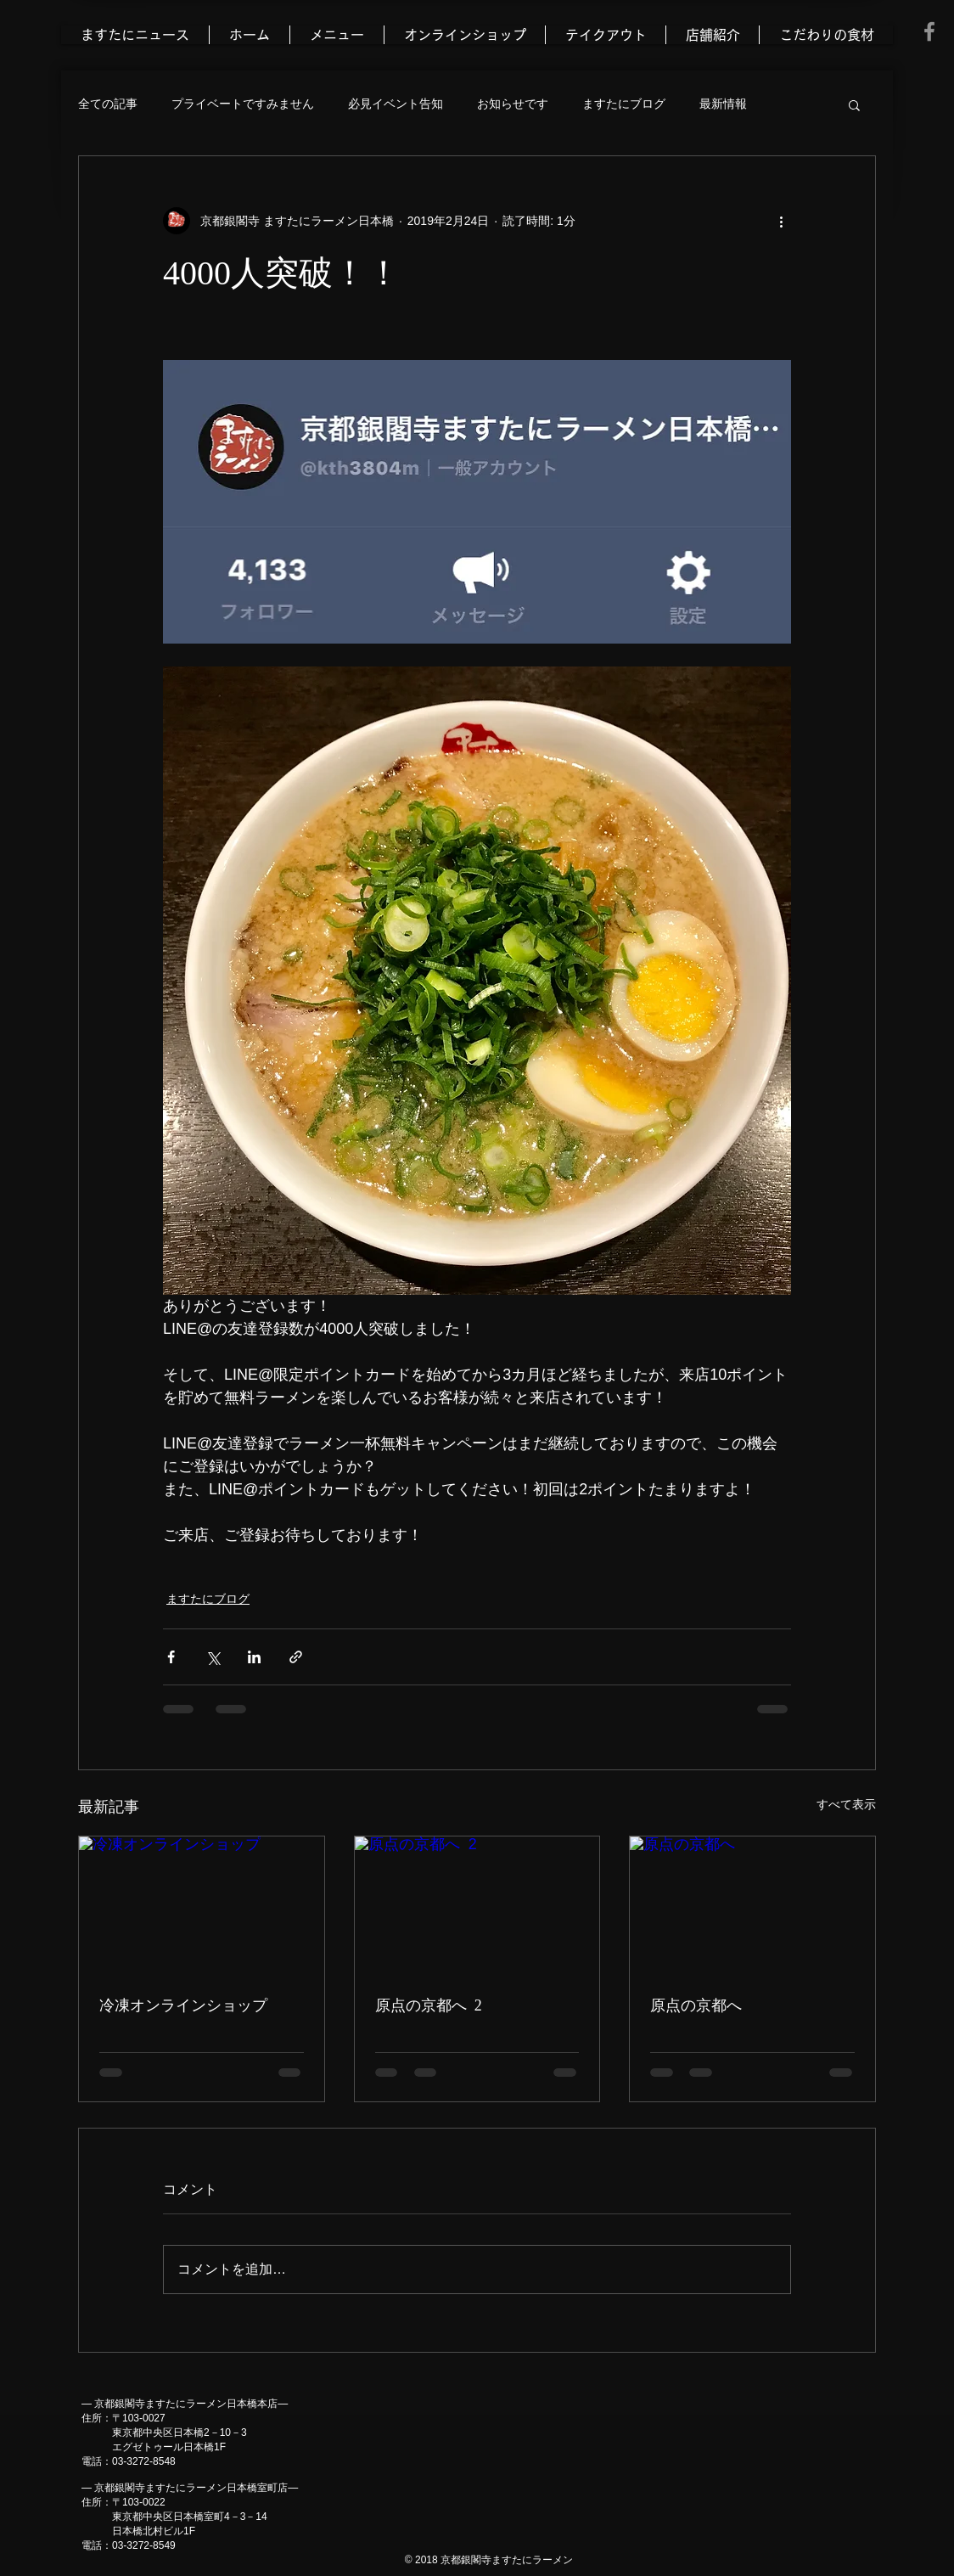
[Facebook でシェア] (171, 1657)
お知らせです (512, 103)
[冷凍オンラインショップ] (201, 1905)
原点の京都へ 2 (428, 2005)
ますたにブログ (623, 103)
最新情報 (723, 103)
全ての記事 (107, 103)
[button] (854, 104)
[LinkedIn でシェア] (254, 1657)
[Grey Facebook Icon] (929, 31)
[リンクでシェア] (296, 1657)
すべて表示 (846, 1804)
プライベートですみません (242, 103)
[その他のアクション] (781, 221)
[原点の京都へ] (752, 1905)
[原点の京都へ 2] (477, 1905)
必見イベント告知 (395, 103)
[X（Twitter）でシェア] (213, 1657)
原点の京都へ (696, 2005)
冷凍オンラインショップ (183, 2005)
